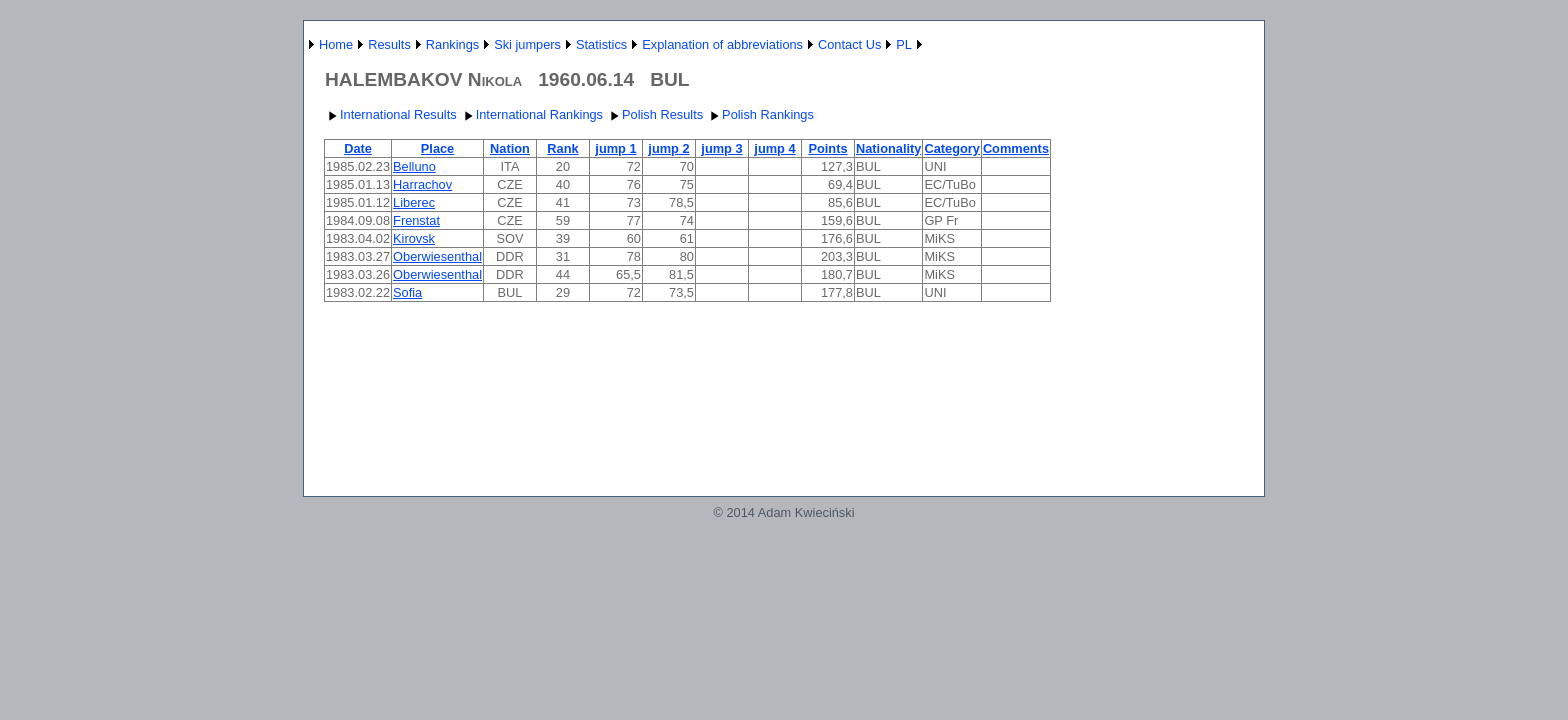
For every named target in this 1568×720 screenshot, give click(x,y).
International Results (390, 114)
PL (904, 44)
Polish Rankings (760, 114)
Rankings (452, 44)
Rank (562, 148)
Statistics (601, 44)
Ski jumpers (527, 44)
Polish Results (654, 114)
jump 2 (668, 148)
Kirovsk (414, 238)
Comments (1016, 148)
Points (827, 148)
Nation (510, 148)
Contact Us (849, 44)
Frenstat (416, 220)
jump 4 (774, 148)
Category (951, 148)
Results (389, 44)
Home (336, 44)
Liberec (414, 202)
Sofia (407, 292)
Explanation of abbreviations (722, 44)
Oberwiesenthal (437, 256)
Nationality (888, 148)
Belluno (414, 166)
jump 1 (615, 148)
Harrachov (422, 184)
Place (437, 148)
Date (358, 148)
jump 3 (721, 148)
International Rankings (531, 114)
